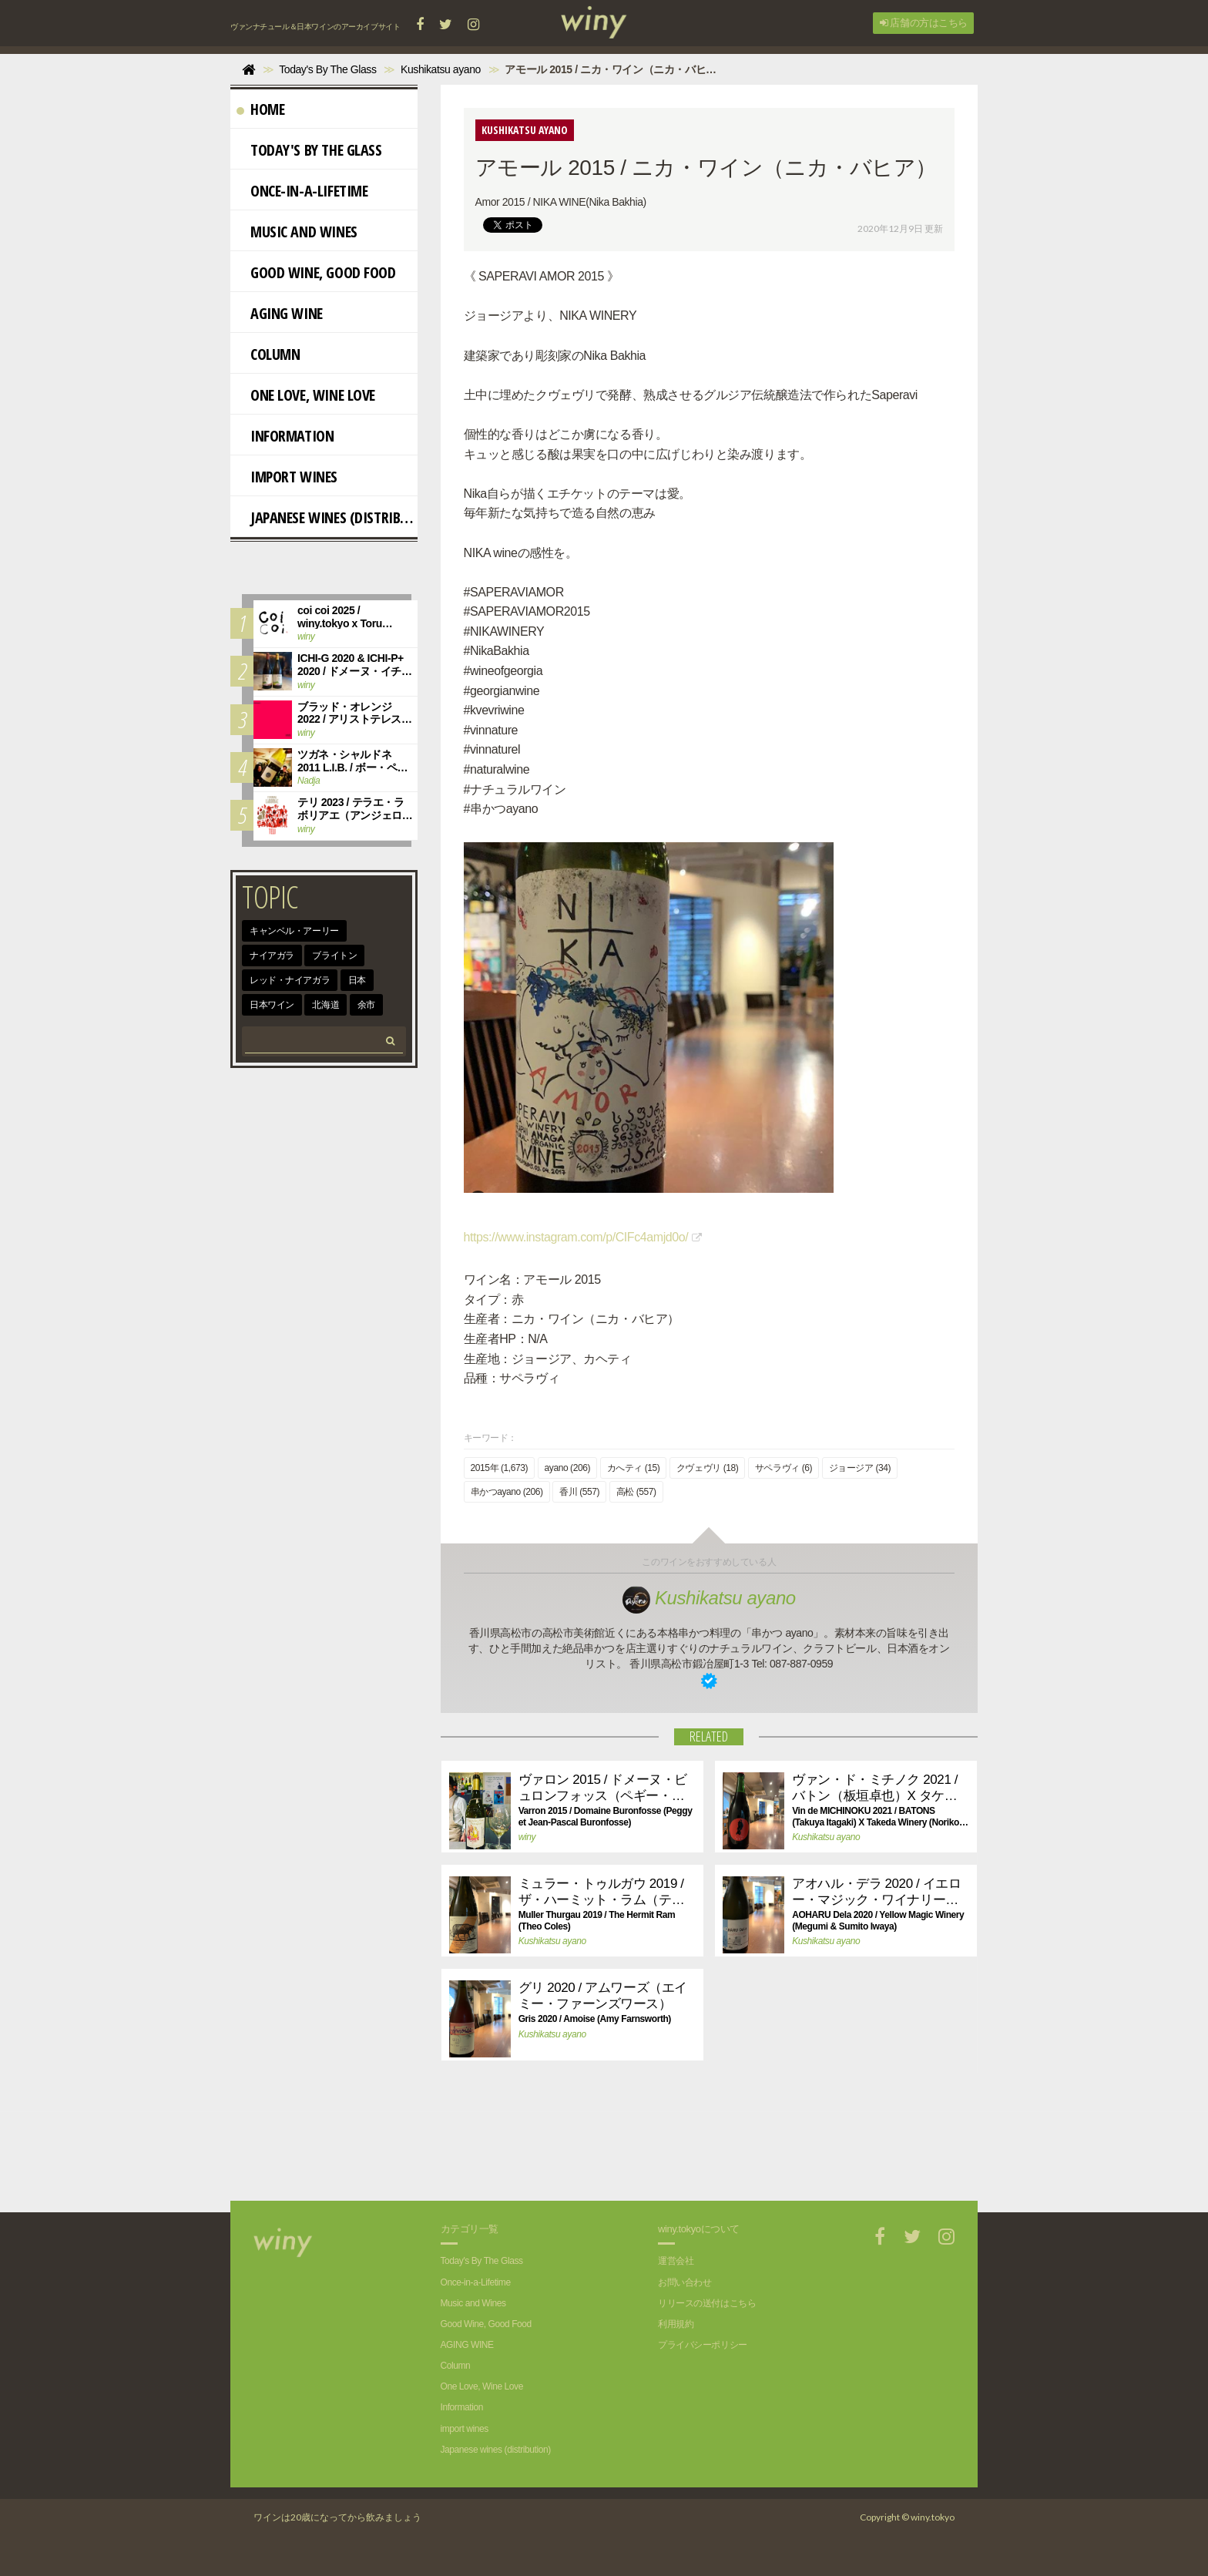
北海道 (325, 1004)
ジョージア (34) (860, 1468)
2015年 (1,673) (499, 1468)
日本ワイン (272, 1004)
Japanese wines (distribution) (327, 517)
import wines (287, 476)
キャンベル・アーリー (294, 930)
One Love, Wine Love (306, 395)
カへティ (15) (633, 1468)
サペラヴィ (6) (783, 1468)
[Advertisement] (697, 2146)
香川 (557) (579, 1491)
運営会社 (675, 2260)
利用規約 (675, 2324)
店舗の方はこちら (924, 23)
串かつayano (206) (507, 1491)
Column (268, 354)
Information (285, 435)
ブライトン (334, 955)
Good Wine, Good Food (316, 272)
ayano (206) (567, 1468)
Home (260, 109)
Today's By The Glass (309, 149)
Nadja (308, 780)
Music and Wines (297, 231)
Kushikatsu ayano (709, 1597)
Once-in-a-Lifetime (302, 190)
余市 (366, 1004)
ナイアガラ (272, 955)
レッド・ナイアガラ (290, 980)
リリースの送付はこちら (707, 2303)
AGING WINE (280, 313)
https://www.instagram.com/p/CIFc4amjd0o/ (576, 1237)
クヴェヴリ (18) (707, 1468)
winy (526, 1837)
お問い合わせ (684, 2282)
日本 (357, 980)
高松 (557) (636, 1491)
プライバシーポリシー (702, 2344)
